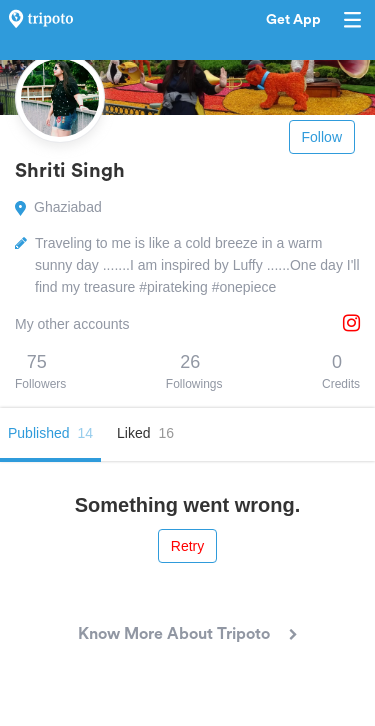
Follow (322, 137)
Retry (187, 546)
